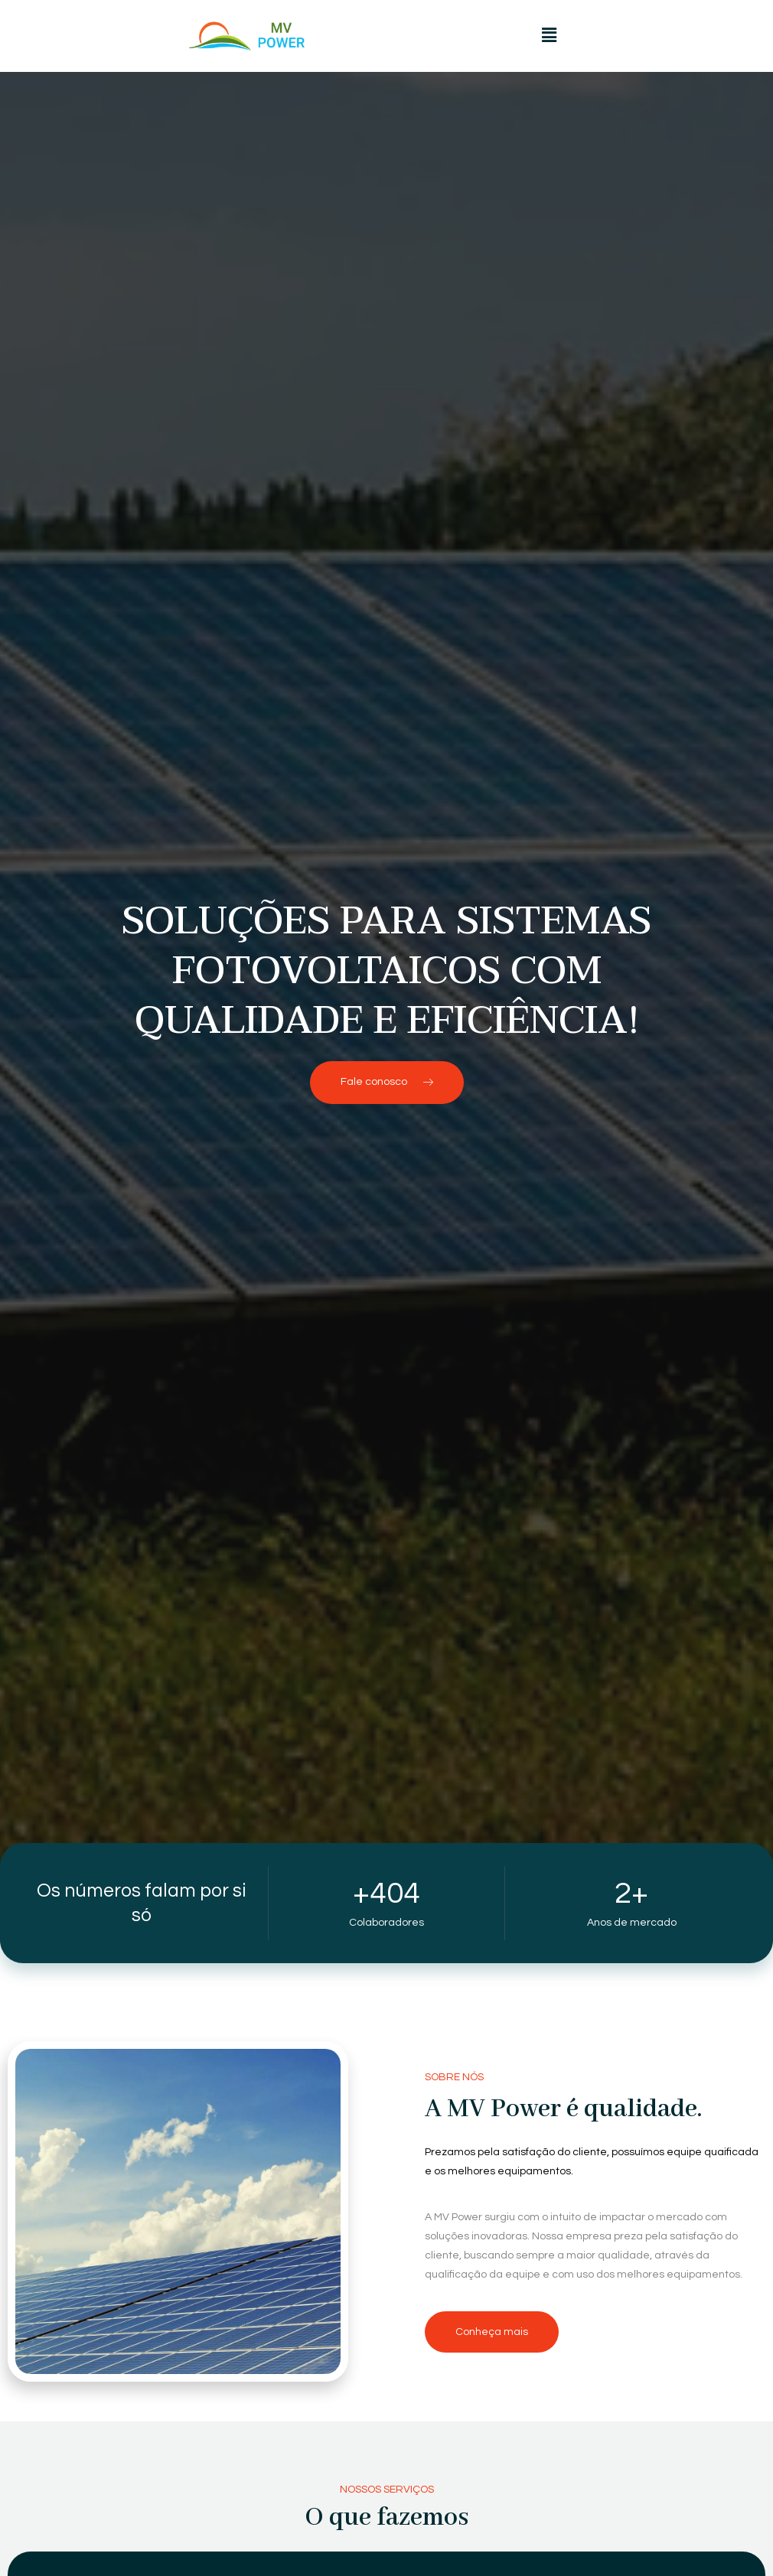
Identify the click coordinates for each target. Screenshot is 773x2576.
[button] (549, 35)
